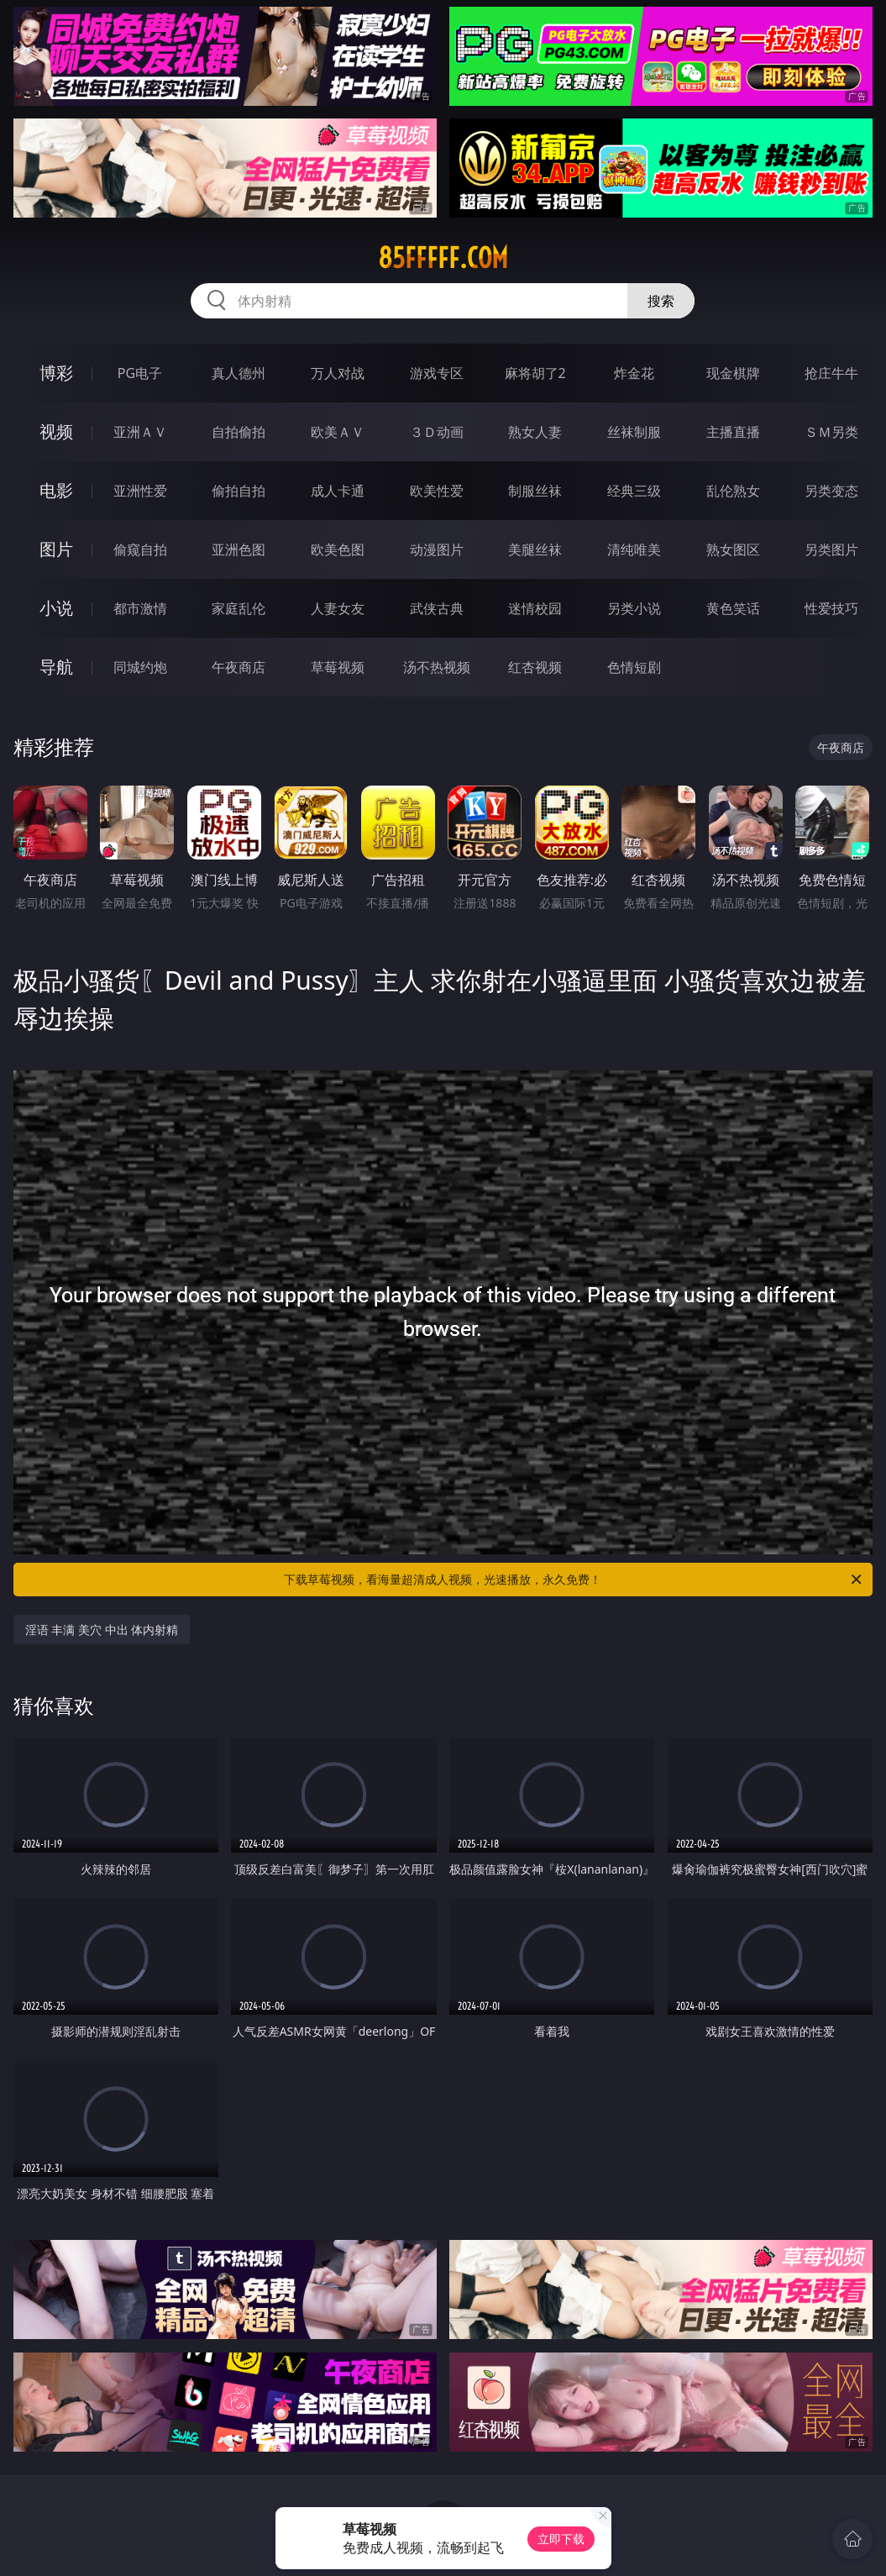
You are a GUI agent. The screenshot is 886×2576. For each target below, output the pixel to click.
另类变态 (831, 490)
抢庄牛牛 (831, 373)
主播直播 (733, 432)
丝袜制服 (634, 432)
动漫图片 (437, 549)
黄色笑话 (733, 608)
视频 (56, 431)
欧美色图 (337, 549)
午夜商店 (238, 667)
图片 (56, 549)
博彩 (56, 372)
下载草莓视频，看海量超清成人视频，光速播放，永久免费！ (574, 1579)
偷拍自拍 (238, 490)
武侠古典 (437, 608)
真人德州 (238, 373)
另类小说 (634, 608)
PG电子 (140, 373)
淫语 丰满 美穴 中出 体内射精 (102, 1630)
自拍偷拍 (238, 432)
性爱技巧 (831, 608)
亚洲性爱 (140, 490)
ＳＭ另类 (831, 432)
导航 (56, 666)
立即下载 (561, 2539)
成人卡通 (337, 490)
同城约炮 (140, 667)
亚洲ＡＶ (140, 432)
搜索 (660, 301)
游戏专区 (437, 373)
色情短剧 (634, 667)
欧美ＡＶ (337, 432)
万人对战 (337, 373)
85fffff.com (443, 258)
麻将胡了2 (535, 373)
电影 (56, 490)
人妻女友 (337, 608)
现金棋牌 (733, 373)
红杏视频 (535, 667)
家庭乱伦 (238, 608)
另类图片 (831, 549)
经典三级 (634, 490)
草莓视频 (337, 667)
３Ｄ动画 (437, 432)
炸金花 (634, 373)
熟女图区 (733, 549)
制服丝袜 (535, 490)
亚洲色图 (238, 549)
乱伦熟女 (733, 490)
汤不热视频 (436, 667)
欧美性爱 (437, 490)
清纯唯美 (634, 549)
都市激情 (140, 608)
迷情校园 (535, 608)
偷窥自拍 (140, 549)
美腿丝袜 (535, 549)
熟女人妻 (535, 432)
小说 (56, 608)
